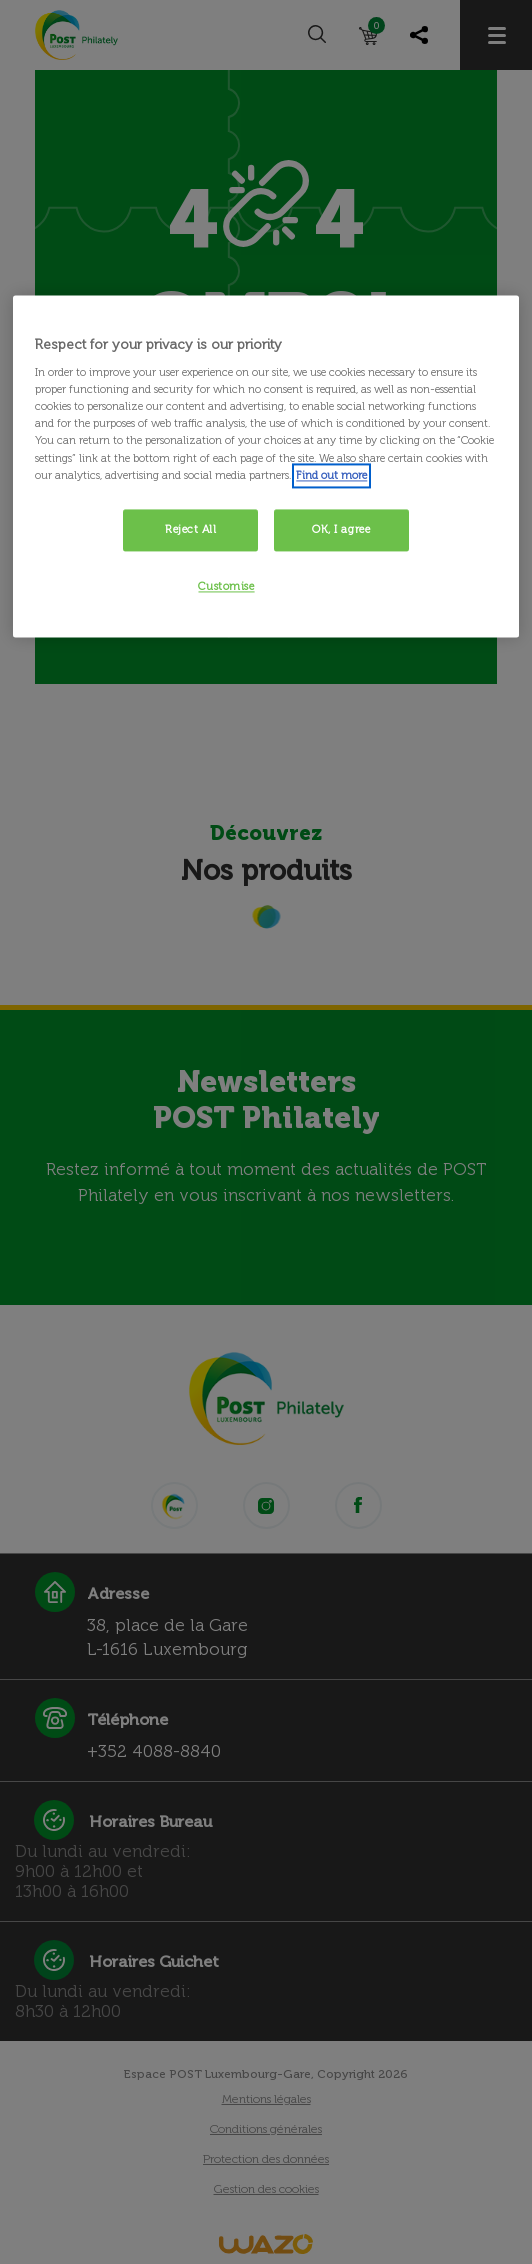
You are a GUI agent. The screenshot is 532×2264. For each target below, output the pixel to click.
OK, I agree (341, 529)
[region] (265, 466)
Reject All (191, 529)
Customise (226, 586)
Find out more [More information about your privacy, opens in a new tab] (331, 475)
